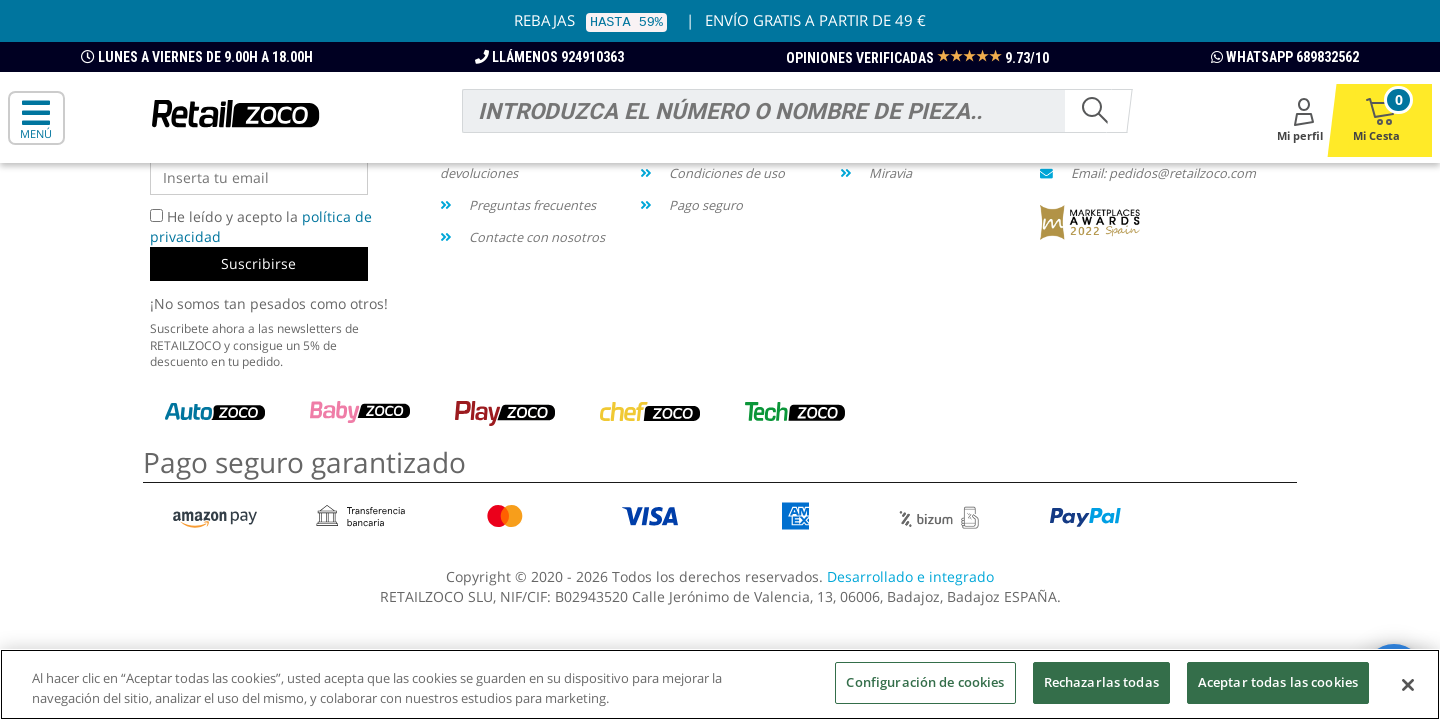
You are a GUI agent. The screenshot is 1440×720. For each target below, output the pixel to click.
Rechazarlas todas (1101, 685)
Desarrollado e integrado (910, 576)
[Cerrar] (1408, 688)
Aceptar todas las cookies (1278, 685)
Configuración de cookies (925, 685)
